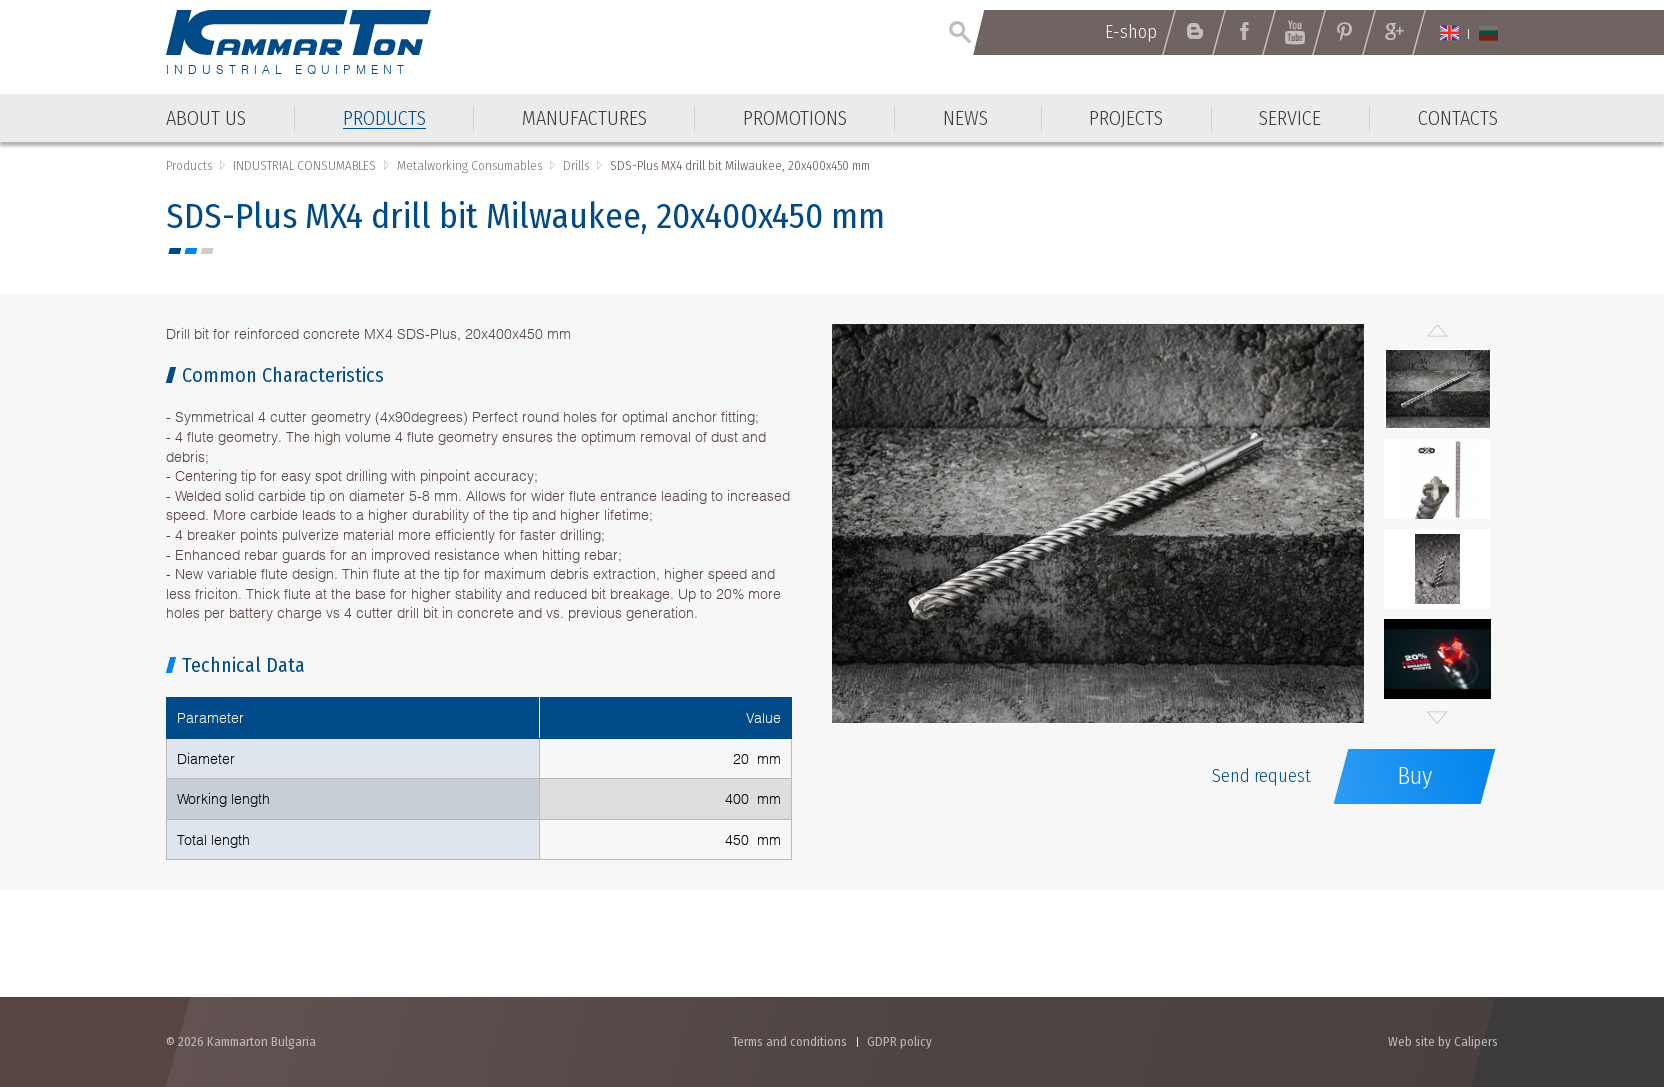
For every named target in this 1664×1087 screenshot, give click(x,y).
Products (189, 165)
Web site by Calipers (1443, 1041)
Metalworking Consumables (469, 165)
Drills (576, 165)
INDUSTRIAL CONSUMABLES (304, 165)
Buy (1414, 776)
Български (1488, 33)
